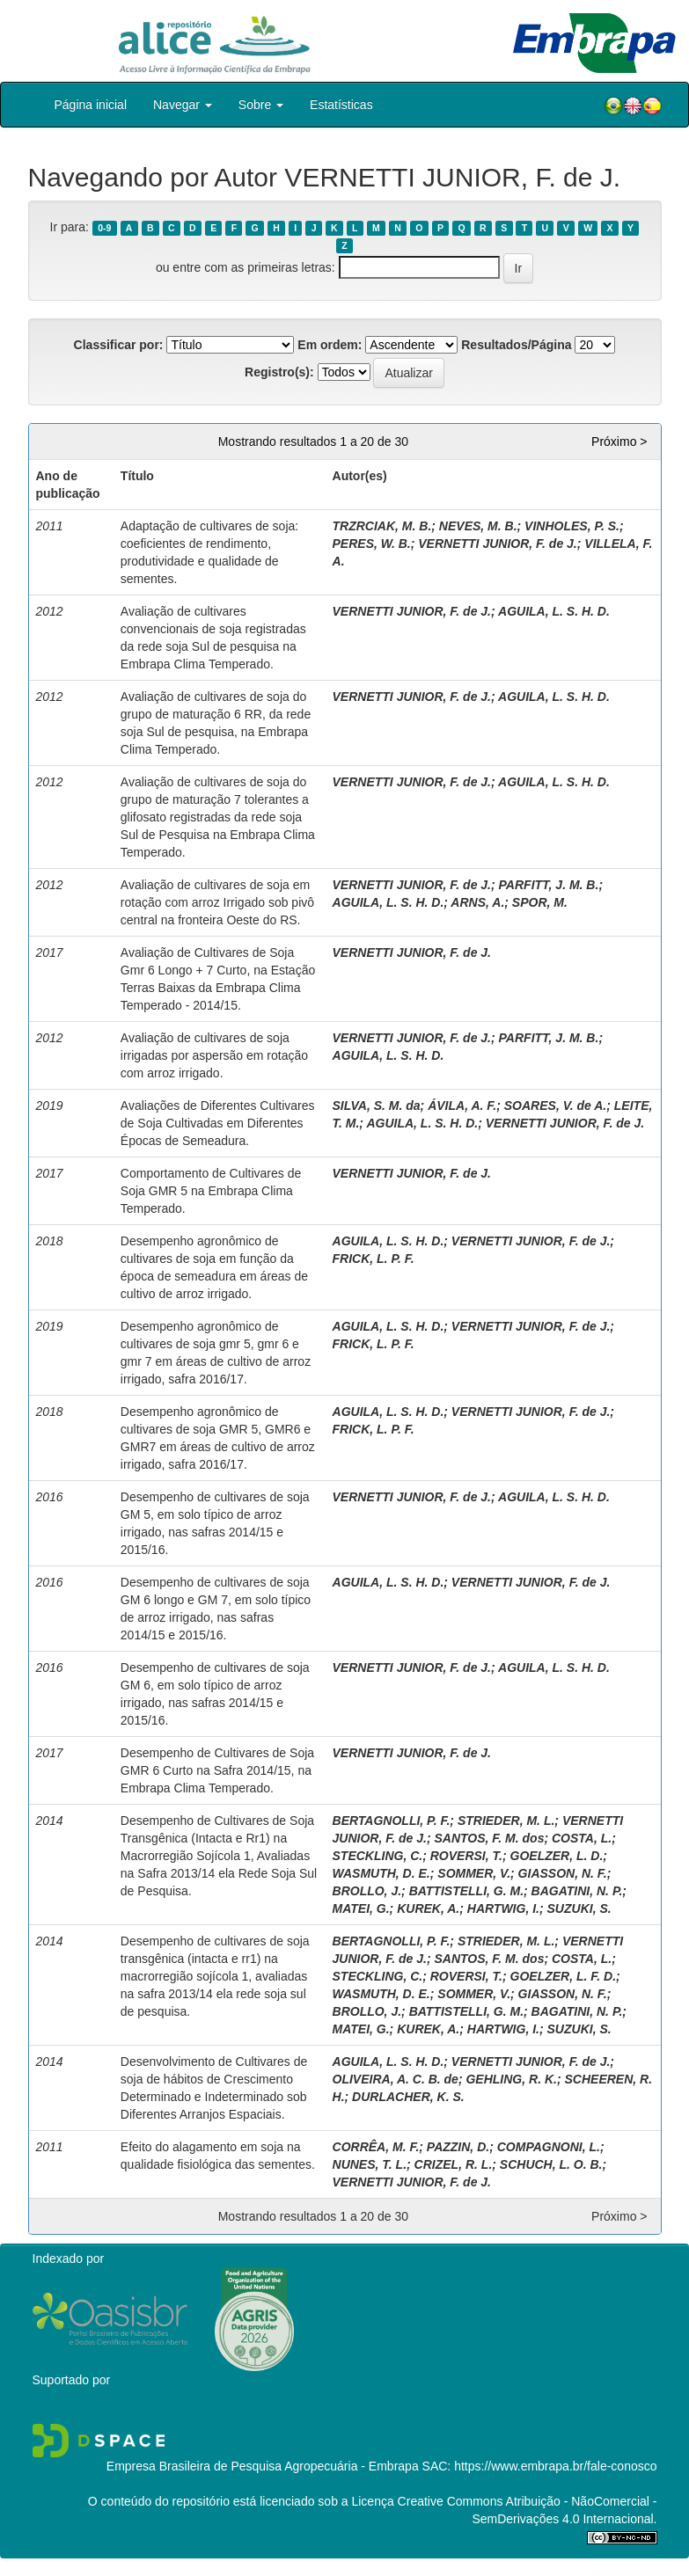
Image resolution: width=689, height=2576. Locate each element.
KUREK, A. (428, 1908)
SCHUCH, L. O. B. (551, 2164)
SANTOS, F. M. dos (489, 1838)
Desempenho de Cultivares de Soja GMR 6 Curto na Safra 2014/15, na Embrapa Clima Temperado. (217, 1770)
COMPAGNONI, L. (548, 2147)
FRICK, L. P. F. (373, 1259)
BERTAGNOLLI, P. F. (392, 1820)
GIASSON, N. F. (562, 1873)
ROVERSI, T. (466, 1856)
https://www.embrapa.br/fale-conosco (555, 2466)
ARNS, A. (477, 902)
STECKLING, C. (378, 1856)
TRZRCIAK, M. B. (382, 526)
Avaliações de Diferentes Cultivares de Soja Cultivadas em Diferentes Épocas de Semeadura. (218, 1123)
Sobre (260, 105)
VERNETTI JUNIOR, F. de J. (497, 543)
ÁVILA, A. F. (462, 1105)
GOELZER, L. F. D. (563, 1976)
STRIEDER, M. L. (506, 1820)
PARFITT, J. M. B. (549, 885)
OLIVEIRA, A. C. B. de (395, 2079)
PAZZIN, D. (458, 2147)
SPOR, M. (540, 902)
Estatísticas (341, 105)
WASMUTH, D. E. (381, 1873)
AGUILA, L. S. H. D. (554, 611)
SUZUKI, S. (579, 1908)
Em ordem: (329, 345)
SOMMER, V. (473, 1873)
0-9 (104, 228)
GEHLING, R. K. (510, 2079)
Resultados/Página (516, 345)
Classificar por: (119, 345)
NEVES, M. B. (478, 526)
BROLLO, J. (367, 1891)
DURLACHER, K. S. (408, 2097)
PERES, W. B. (372, 543)
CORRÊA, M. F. (376, 2147)
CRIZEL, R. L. (453, 2164)
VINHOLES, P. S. (571, 526)
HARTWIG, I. (503, 1908)
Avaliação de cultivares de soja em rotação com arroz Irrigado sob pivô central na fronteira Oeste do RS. (217, 902)
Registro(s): (279, 372)
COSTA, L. (582, 1838)
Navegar (182, 105)
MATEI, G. (361, 1908)
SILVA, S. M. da (377, 1105)
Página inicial (91, 105)
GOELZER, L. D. (557, 1856)
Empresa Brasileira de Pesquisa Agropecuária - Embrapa (262, 2466)
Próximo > (619, 441)
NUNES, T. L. (370, 2164)
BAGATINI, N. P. (577, 1891)
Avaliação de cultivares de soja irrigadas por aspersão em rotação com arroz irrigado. (214, 1055)
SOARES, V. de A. (555, 1105)
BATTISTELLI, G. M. (466, 1891)
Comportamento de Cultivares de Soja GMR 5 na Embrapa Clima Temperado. (211, 1190)
